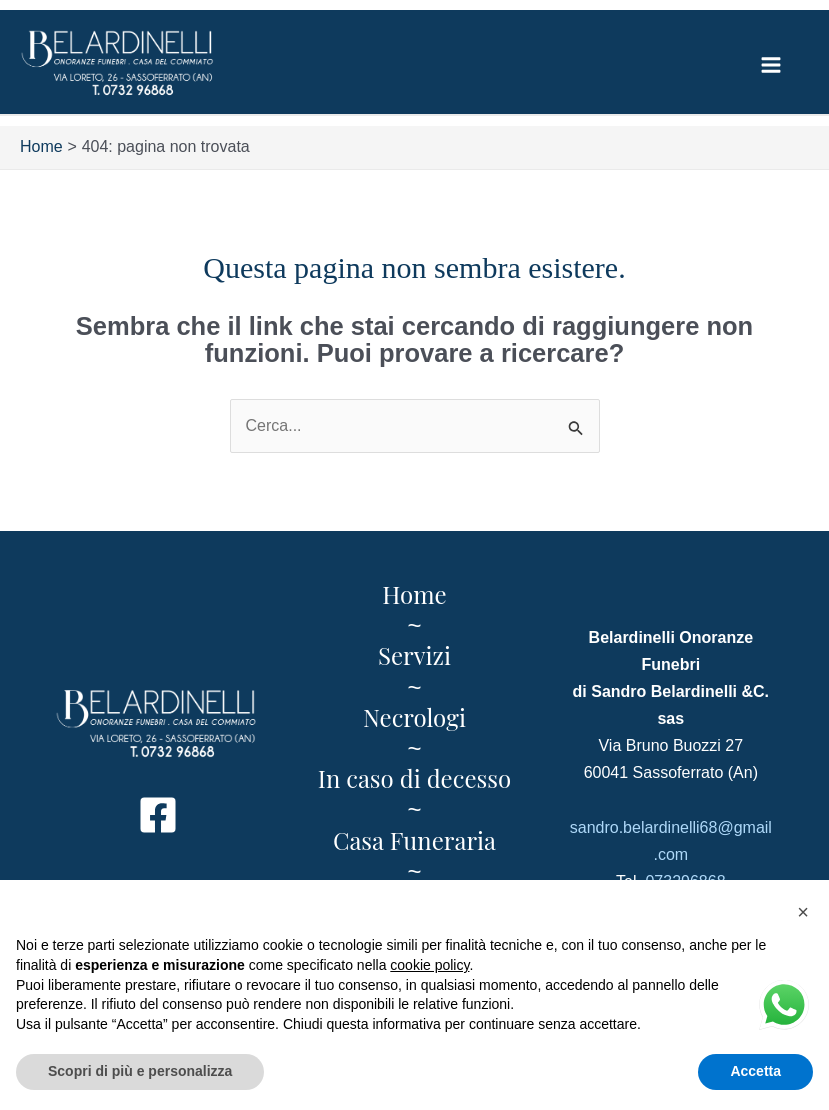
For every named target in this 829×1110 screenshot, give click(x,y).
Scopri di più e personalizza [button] (140, 1071)
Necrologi (414, 718)
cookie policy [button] (429, 965)
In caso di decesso (414, 779)
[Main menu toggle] (771, 65)
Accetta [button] (755, 1071)
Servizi (414, 656)
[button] (803, 912)
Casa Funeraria (414, 841)
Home (414, 595)
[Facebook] (158, 816)
